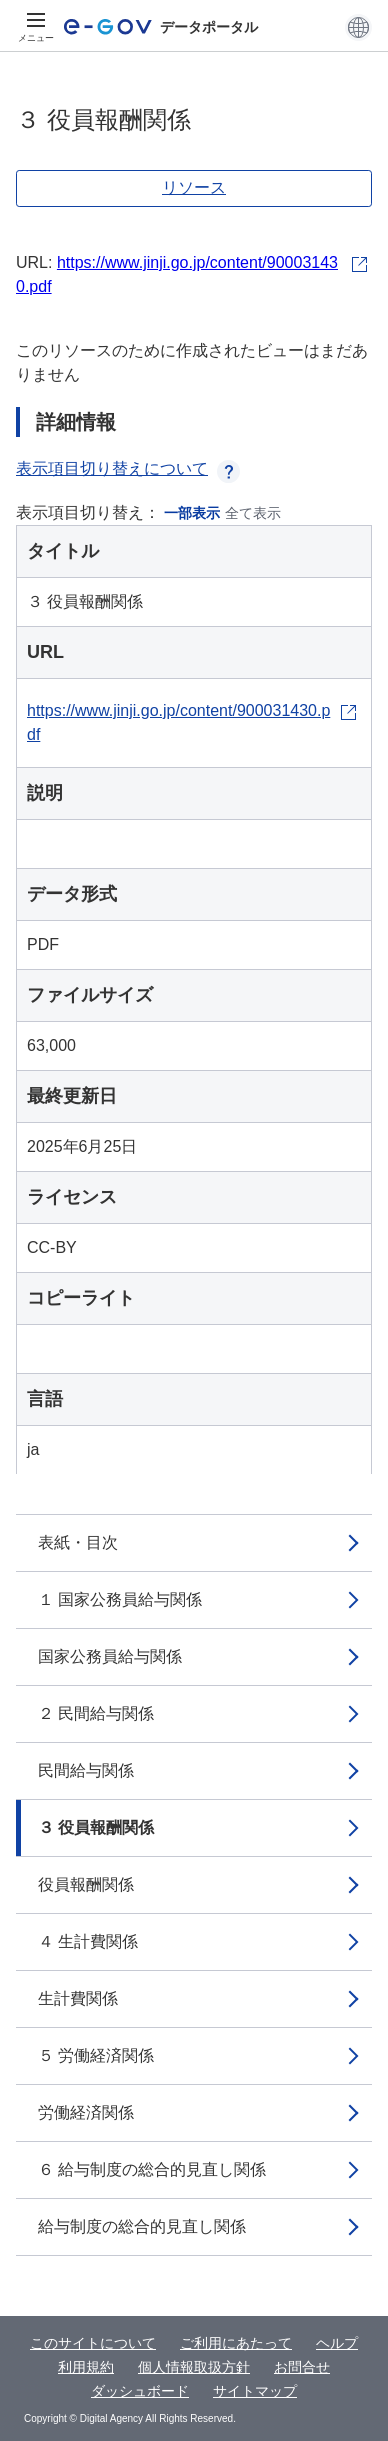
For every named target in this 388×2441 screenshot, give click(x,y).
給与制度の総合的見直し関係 (142, 2226)
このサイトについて (93, 2343)
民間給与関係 (86, 1770)
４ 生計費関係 (88, 1941)
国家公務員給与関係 (110, 1656)
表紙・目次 (78, 1542)
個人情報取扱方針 (194, 2367)
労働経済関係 (86, 2112)
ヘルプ (337, 2343)
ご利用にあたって (236, 2343)
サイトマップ (255, 2391)
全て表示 (253, 513)
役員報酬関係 (86, 1884)
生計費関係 (78, 1998)
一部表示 (192, 513)
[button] (358, 27)
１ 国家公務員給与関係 (120, 1599)
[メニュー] (36, 27)
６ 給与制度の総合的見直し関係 (152, 2169)
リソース (194, 187)
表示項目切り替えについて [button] (128, 468)
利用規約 (86, 2367)
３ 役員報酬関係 (96, 1827)
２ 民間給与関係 (96, 1713)
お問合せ (302, 2367)
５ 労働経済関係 (96, 2055)
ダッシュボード (140, 2391)
